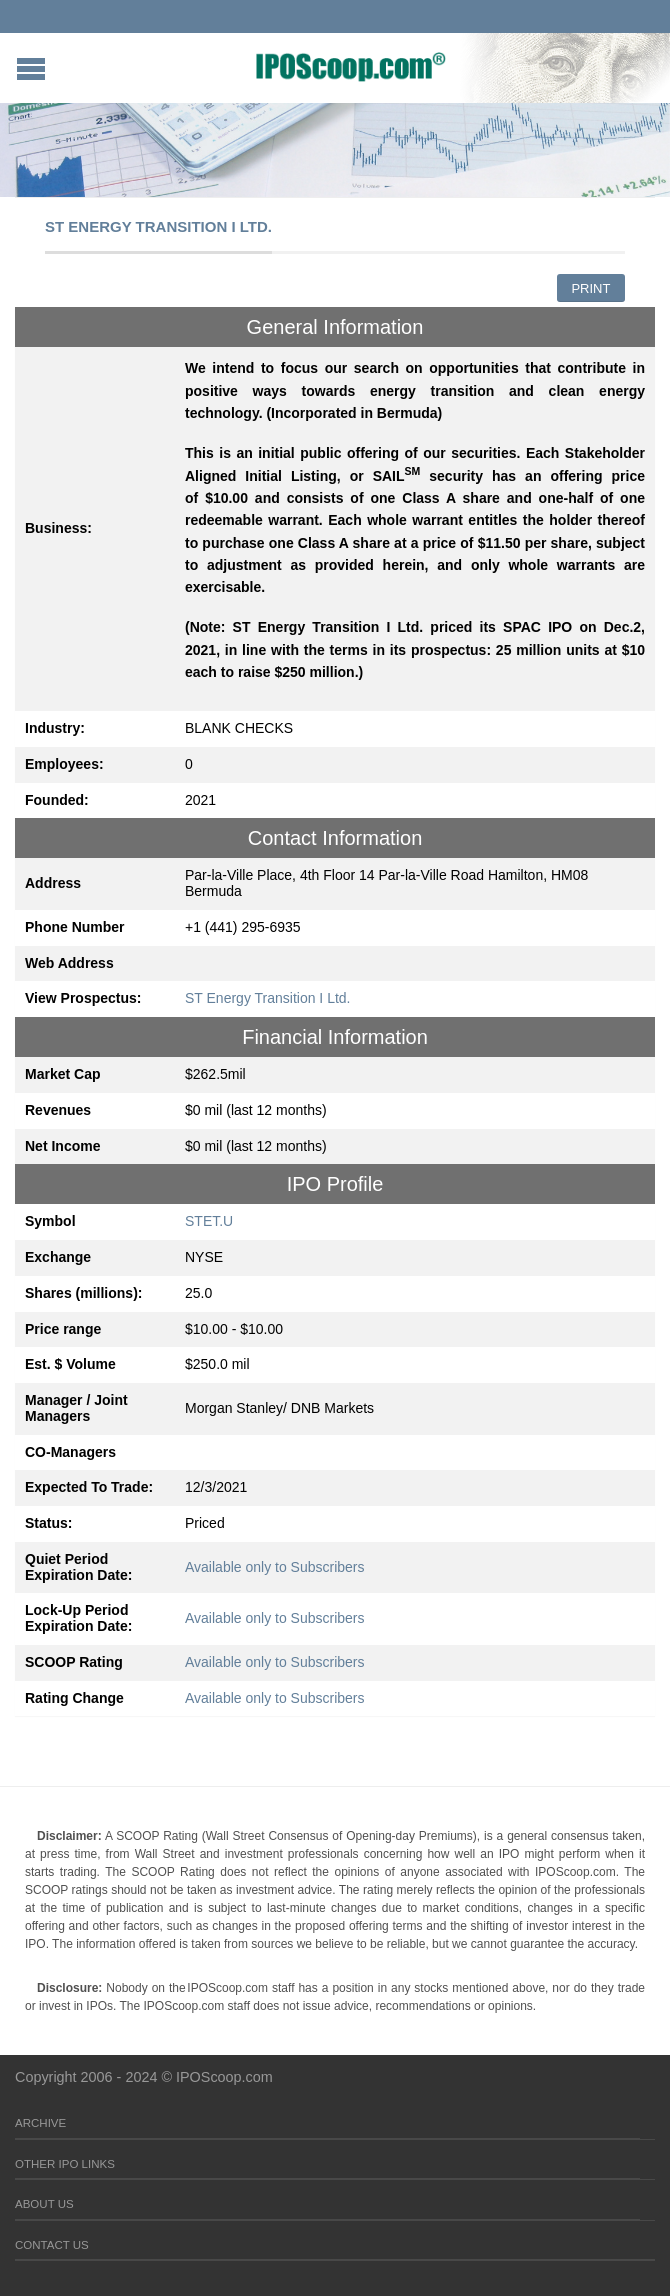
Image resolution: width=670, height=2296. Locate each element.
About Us (44, 2204)
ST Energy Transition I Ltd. (268, 998)
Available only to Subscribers (275, 1567)
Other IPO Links (65, 2164)
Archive (40, 2123)
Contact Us (52, 2245)
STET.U (209, 1221)
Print (590, 288)
